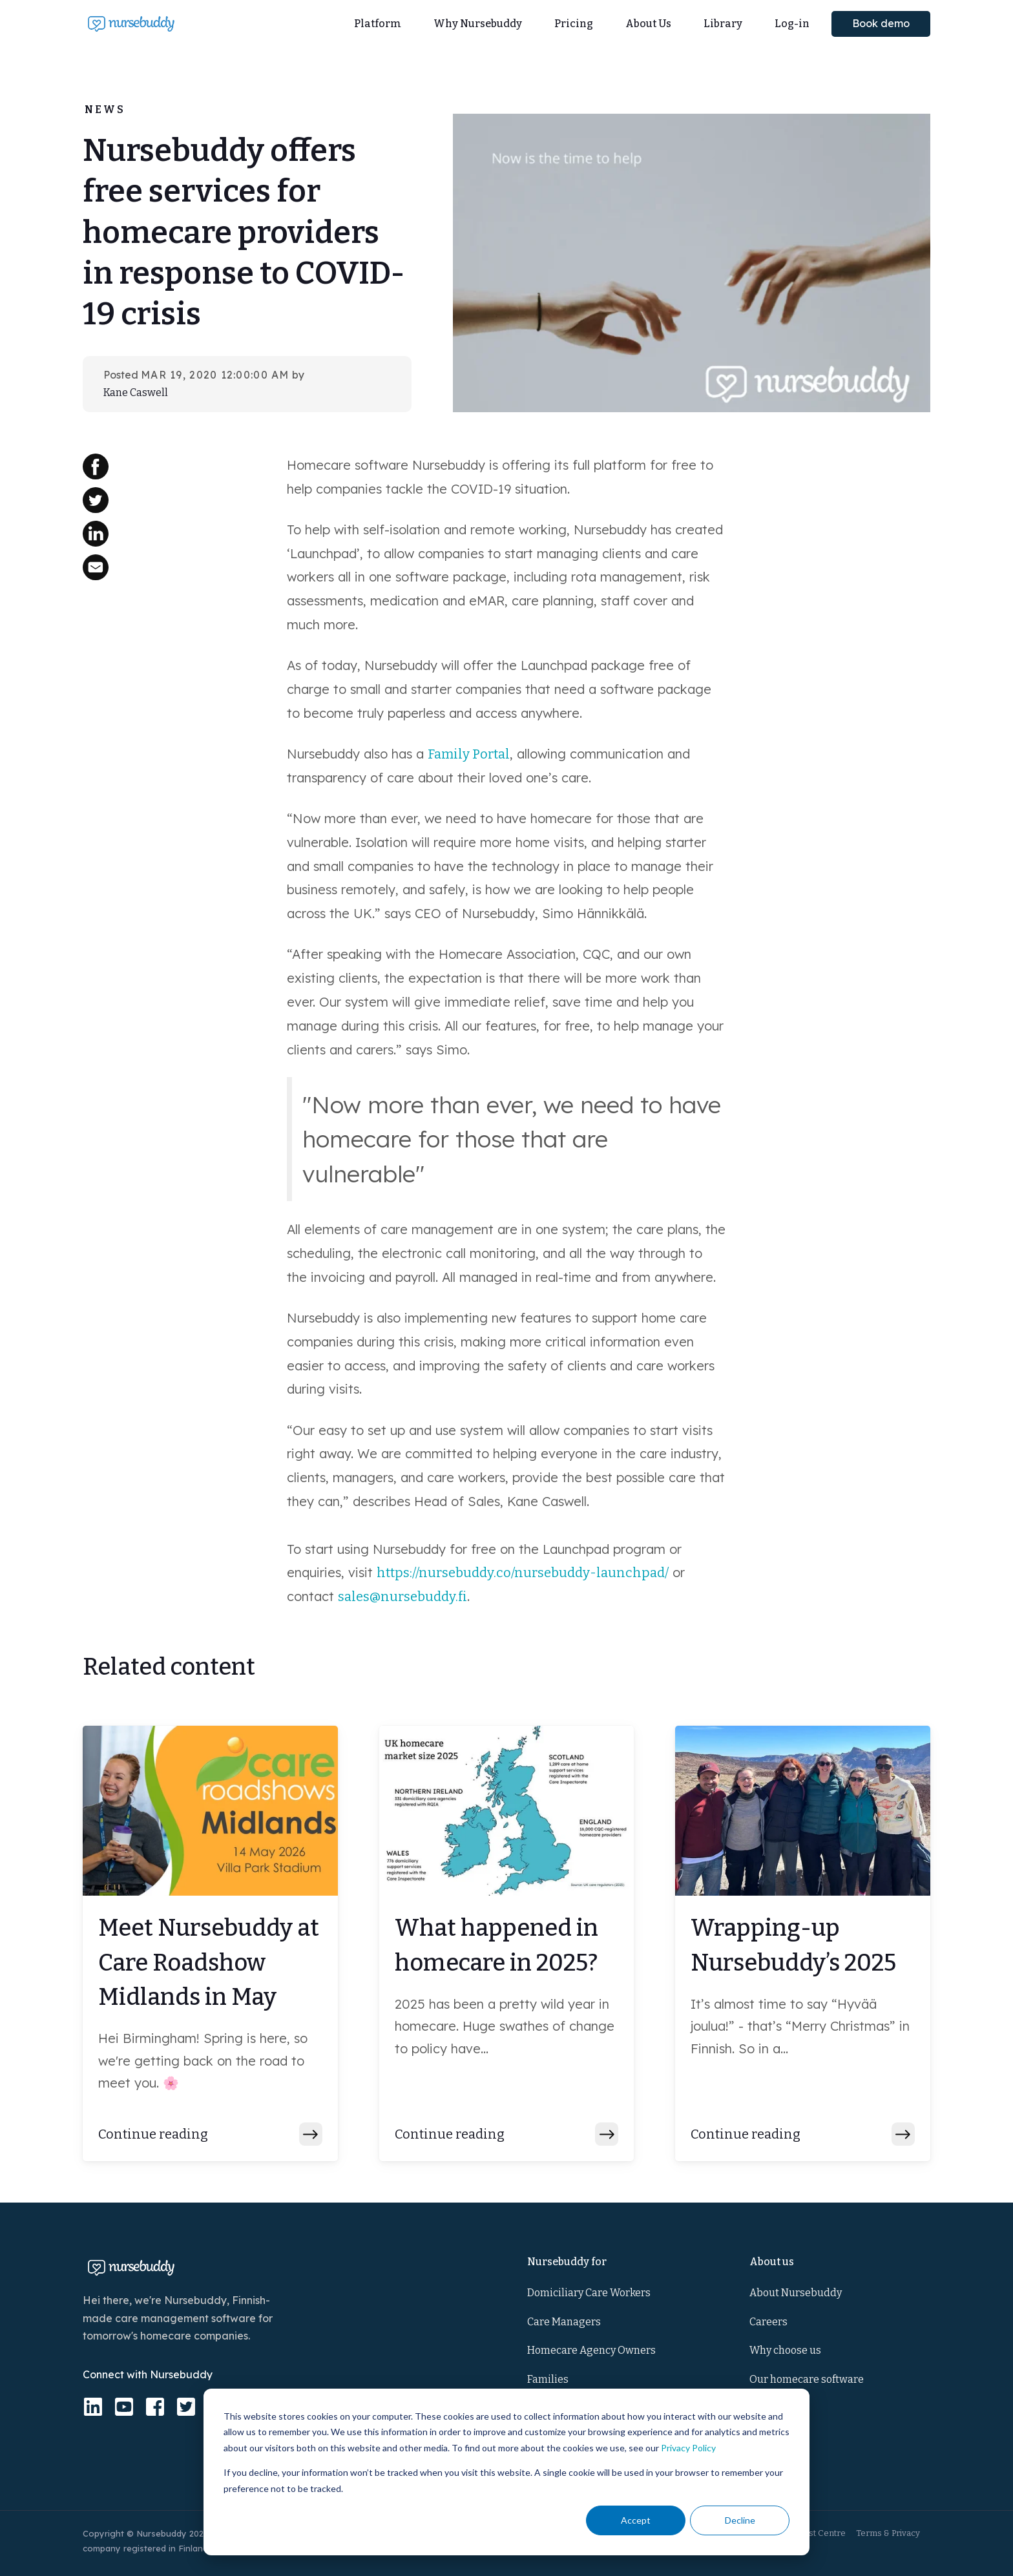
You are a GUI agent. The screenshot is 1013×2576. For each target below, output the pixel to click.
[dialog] (506, 2472)
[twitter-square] (186, 2406)
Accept (636, 2520)
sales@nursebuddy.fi (402, 1596)
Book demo (881, 23)
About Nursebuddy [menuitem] (795, 2293)
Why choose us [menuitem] (785, 2350)
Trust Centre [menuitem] (820, 2533)
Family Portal (469, 754)
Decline (740, 2520)
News (105, 109)
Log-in (792, 23)
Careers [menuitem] (768, 2322)
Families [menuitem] (548, 2379)
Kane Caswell (135, 392)
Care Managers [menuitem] (564, 2322)
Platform (377, 23)
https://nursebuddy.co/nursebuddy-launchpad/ (523, 1572)
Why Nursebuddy (477, 23)
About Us (648, 23)
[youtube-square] (124, 2406)
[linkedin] (93, 2406)
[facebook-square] (155, 2406)
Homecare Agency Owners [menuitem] (591, 2350)
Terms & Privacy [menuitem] (888, 2533)
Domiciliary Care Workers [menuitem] (589, 2293)
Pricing (573, 23)
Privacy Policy (688, 2447)
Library (723, 23)
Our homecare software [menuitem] (806, 2379)
